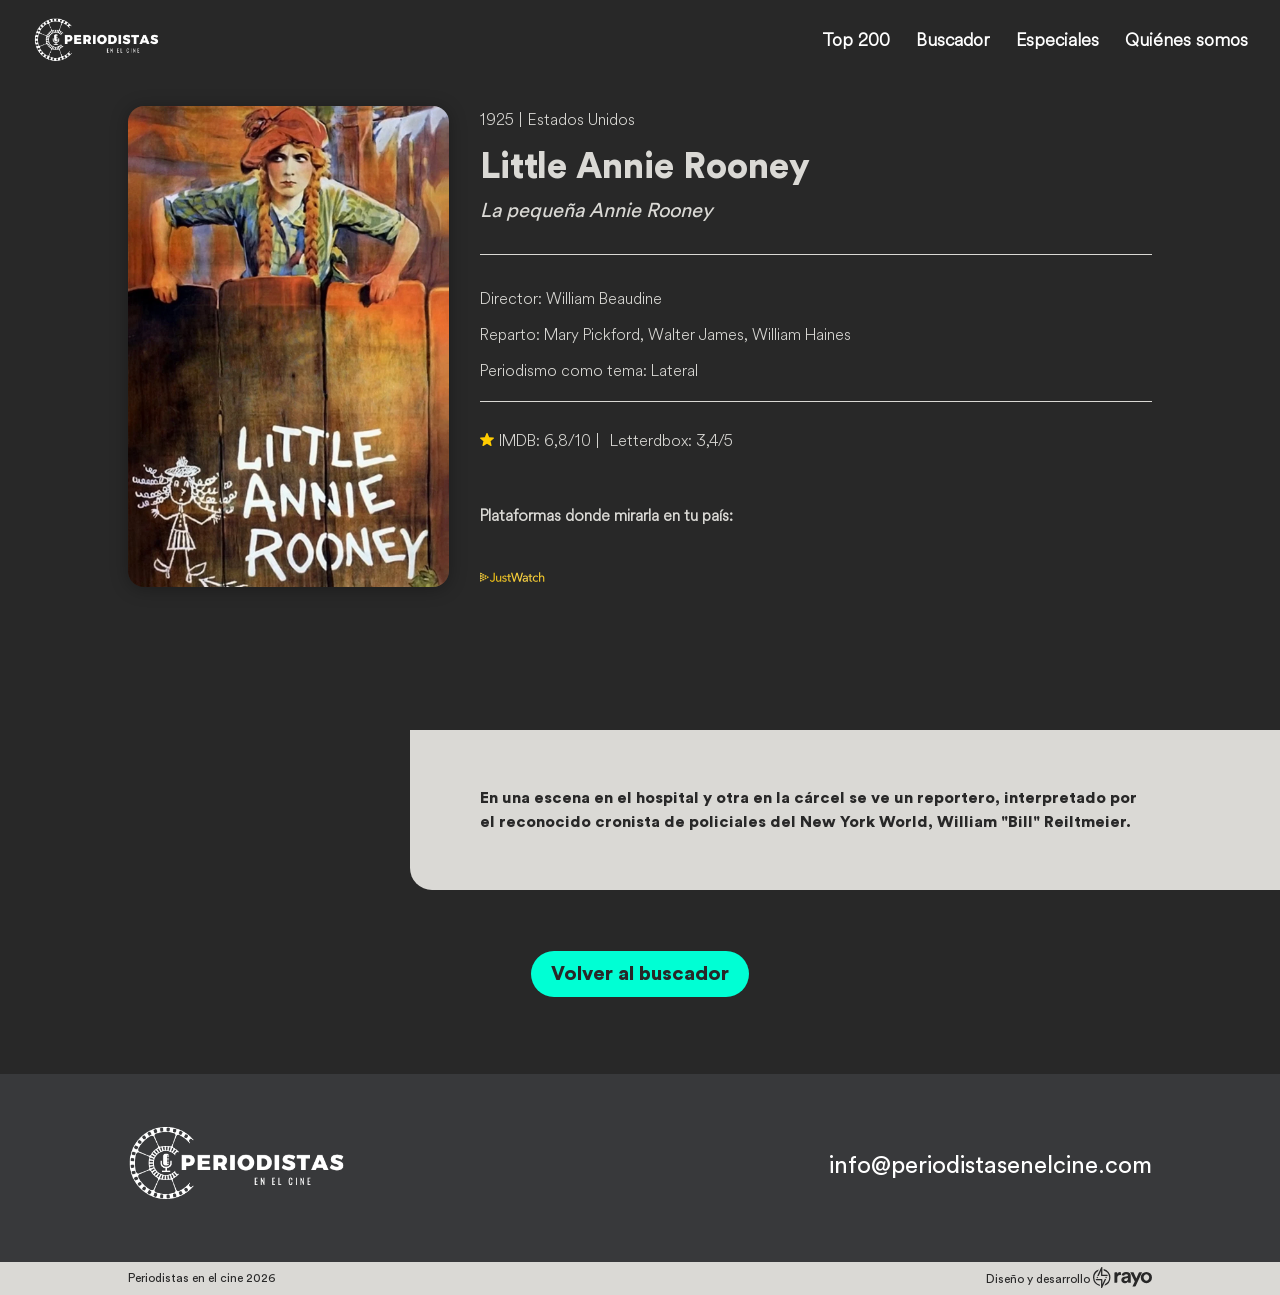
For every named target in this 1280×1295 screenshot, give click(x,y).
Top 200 (856, 42)
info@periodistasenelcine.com (990, 1166)
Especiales (1057, 42)
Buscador (953, 42)
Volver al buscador (640, 974)
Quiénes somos (1186, 42)
